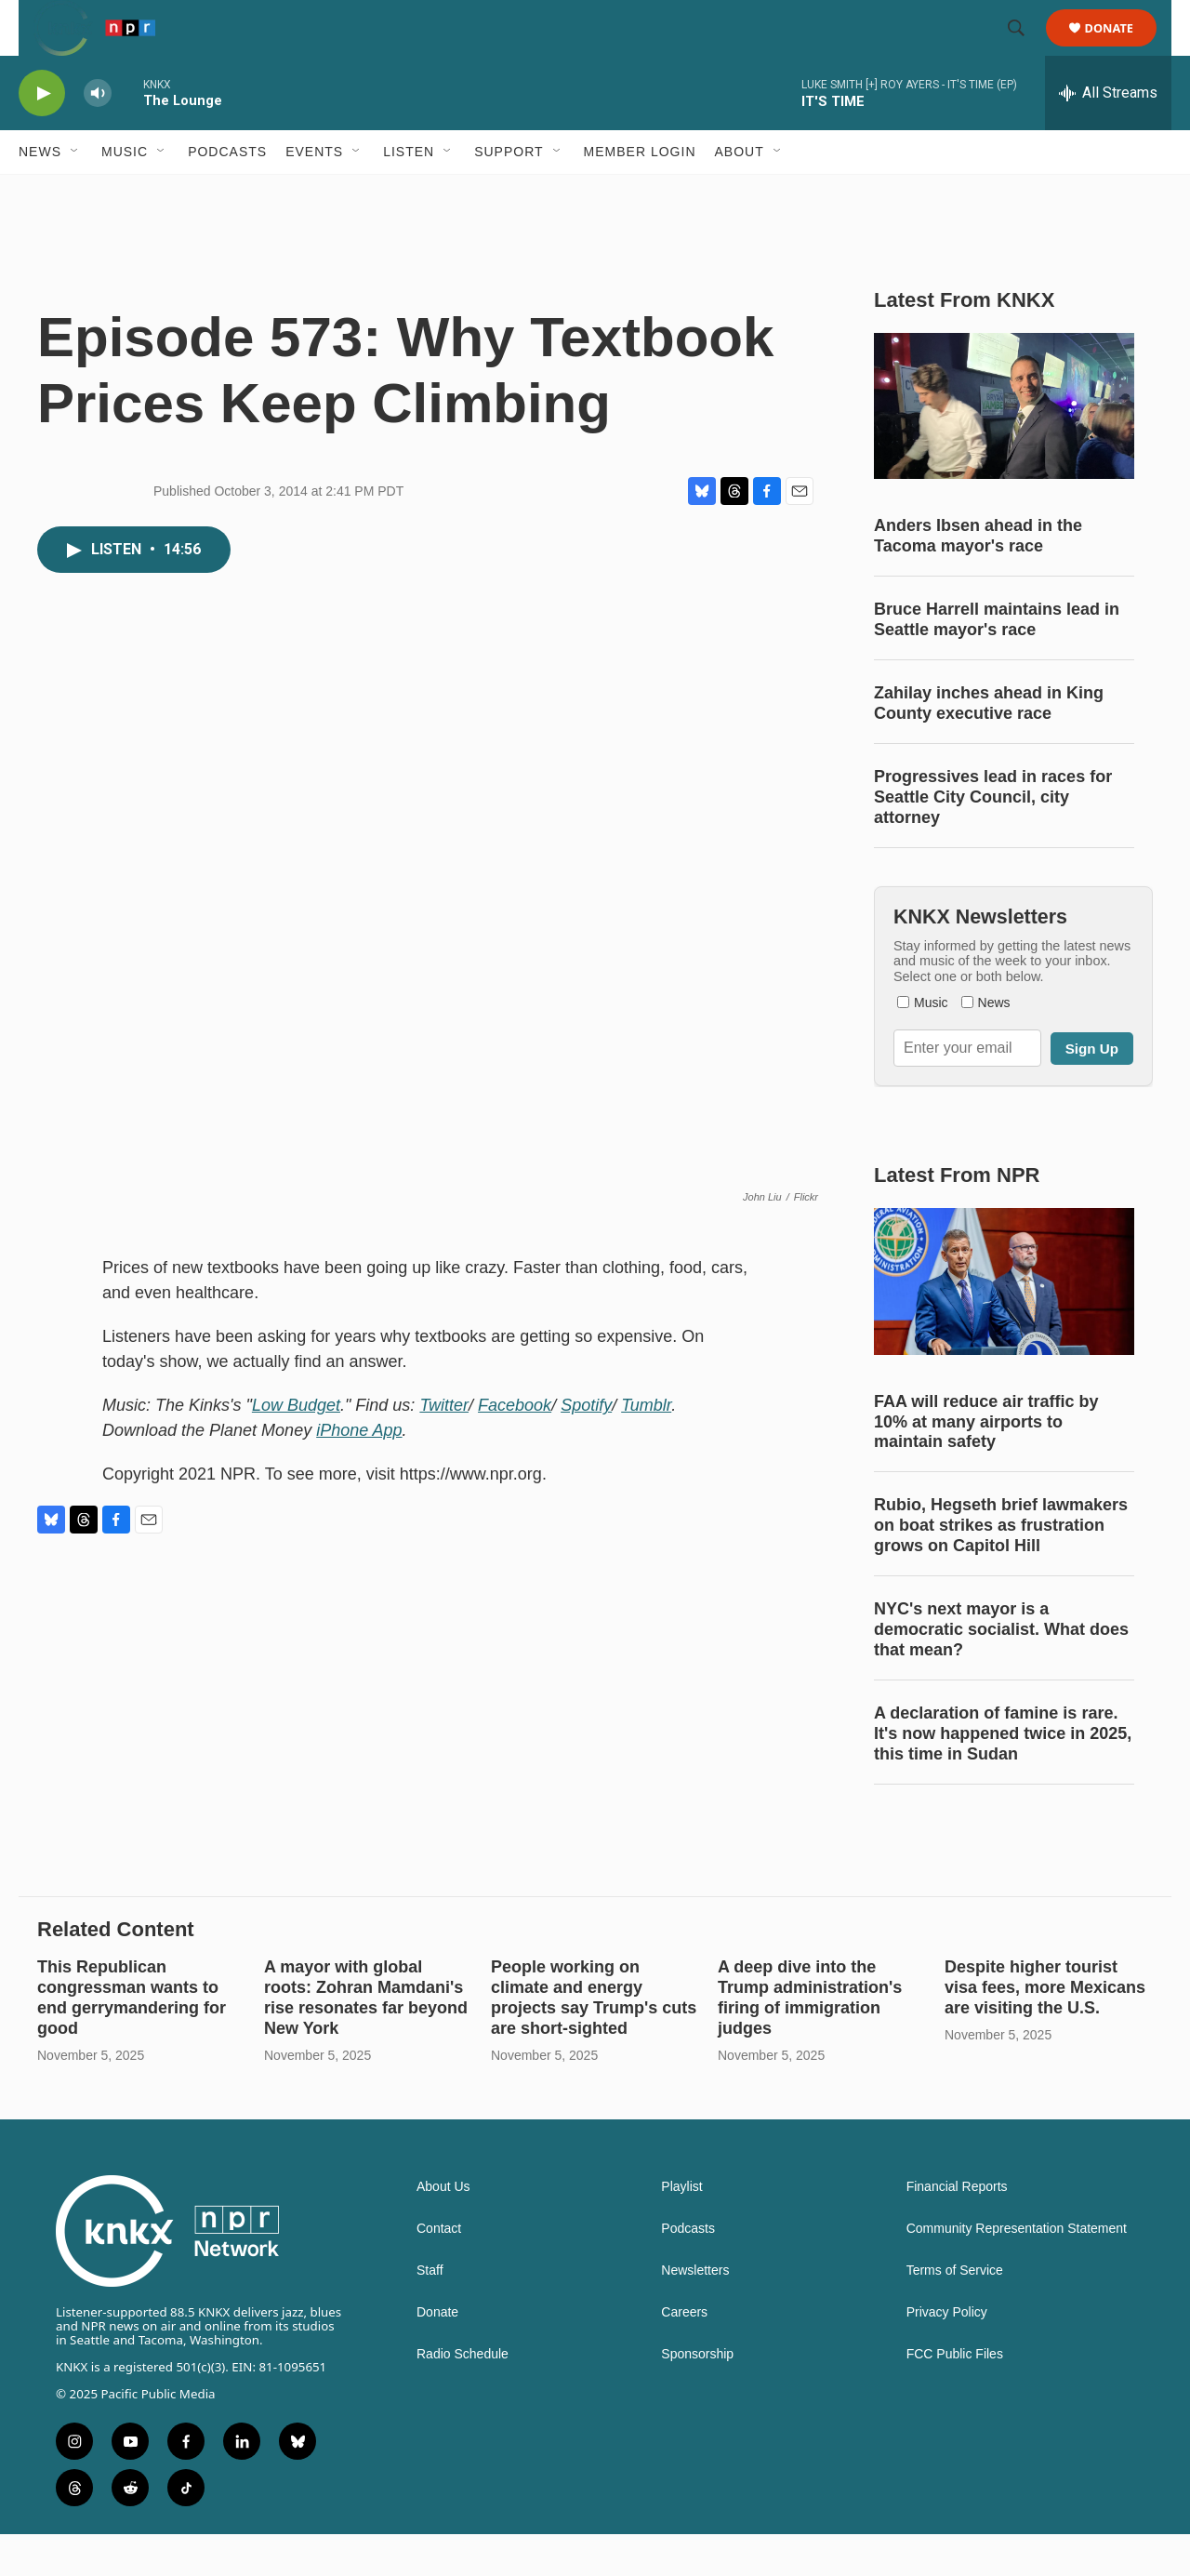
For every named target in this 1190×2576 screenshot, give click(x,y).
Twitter (444, 1447)
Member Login (640, 193)
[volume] (97, 135)
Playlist (681, 2229)
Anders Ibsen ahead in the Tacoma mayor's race (978, 577)
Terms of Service (954, 2312)
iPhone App (359, 1472)
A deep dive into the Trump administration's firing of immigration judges (810, 2039)
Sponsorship (697, 2396)
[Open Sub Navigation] (75, 193)
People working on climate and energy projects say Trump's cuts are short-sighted (593, 2039)
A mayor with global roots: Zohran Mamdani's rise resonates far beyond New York (366, 2039)
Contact (438, 2270)
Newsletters (695, 2312)
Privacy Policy (946, 2354)
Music (124, 193)
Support (508, 193)
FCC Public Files (954, 2396)
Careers (684, 2354)
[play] (42, 135)
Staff (429, 2312)
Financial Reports (957, 2229)
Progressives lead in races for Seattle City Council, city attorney (993, 839)
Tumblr (646, 1447)
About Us (443, 2229)
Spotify (586, 1447)
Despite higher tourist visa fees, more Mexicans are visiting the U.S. (1045, 2029)
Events (314, 193)
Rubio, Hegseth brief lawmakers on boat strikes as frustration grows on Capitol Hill (1001, 1567)
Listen (408, 193)
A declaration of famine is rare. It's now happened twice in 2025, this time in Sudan (1002, 1775)
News (40, 193)
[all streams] (1108, 135)
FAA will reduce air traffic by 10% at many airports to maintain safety (986, 1464)
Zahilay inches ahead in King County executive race (989, 744)
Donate (1120, 49)
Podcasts (227, 193)
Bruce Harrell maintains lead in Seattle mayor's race (996, 661)
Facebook (514, 1447)
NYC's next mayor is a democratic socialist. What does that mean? (1001, 1671)
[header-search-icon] (1024, 49)
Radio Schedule (462, 2396)
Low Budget (296, 1447)
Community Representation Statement (1016, 2270)
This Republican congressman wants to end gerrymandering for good (131, 2039)
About (739, 193)
